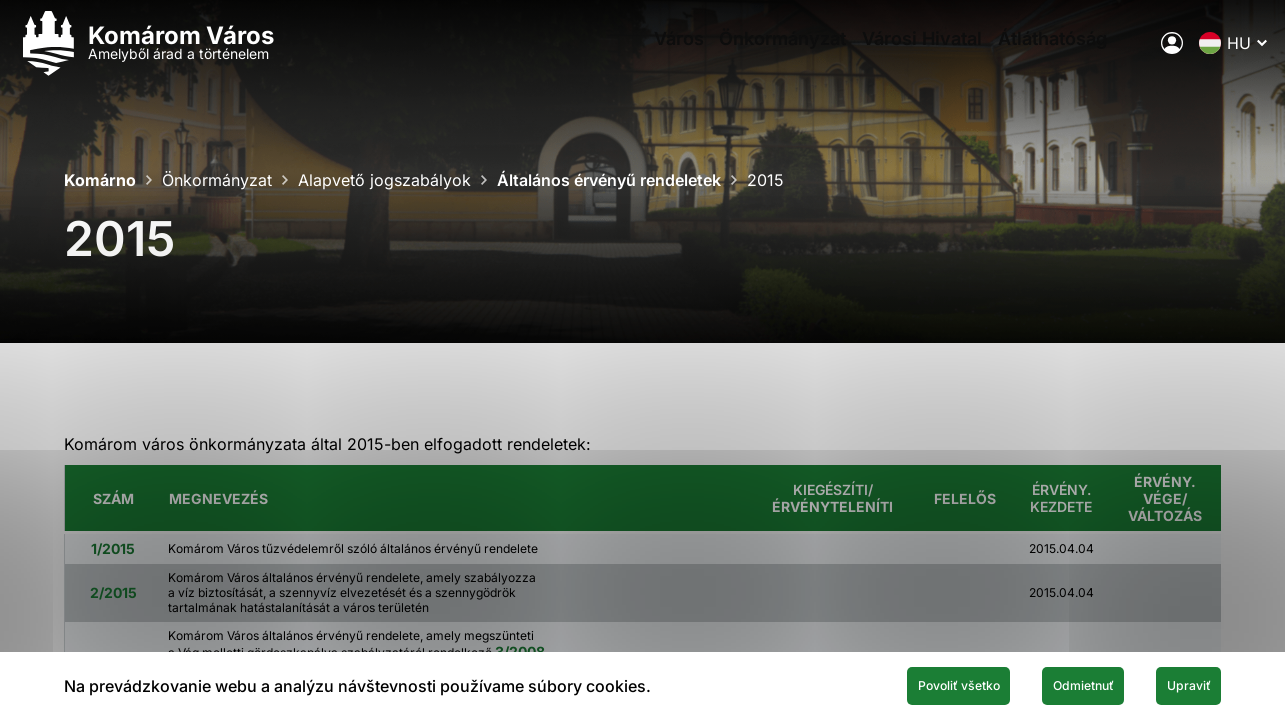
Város (614, 55)
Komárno (100, 180)
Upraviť (1173, 683)
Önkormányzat (732, 55)
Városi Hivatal (886, 55)
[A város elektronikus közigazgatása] (1126, 55)
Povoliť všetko (867, 683)
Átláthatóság (1030, 55)
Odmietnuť (1033, 683)
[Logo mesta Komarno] (192, 55)
